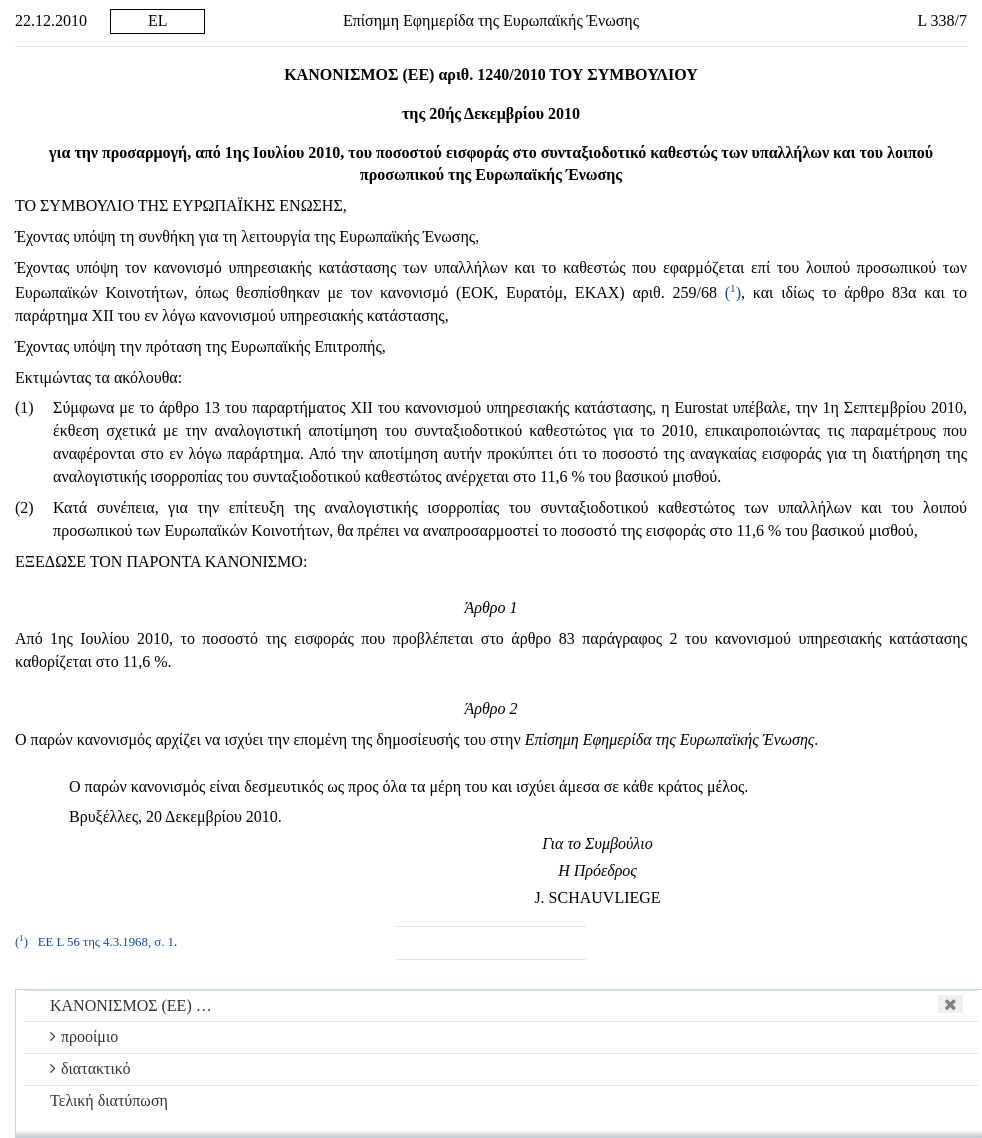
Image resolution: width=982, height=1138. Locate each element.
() (733, 292)
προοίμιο (84, 1036)
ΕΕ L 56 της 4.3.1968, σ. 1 (106, 942)
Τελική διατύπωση (109, 1100)
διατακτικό (90, 1068)
